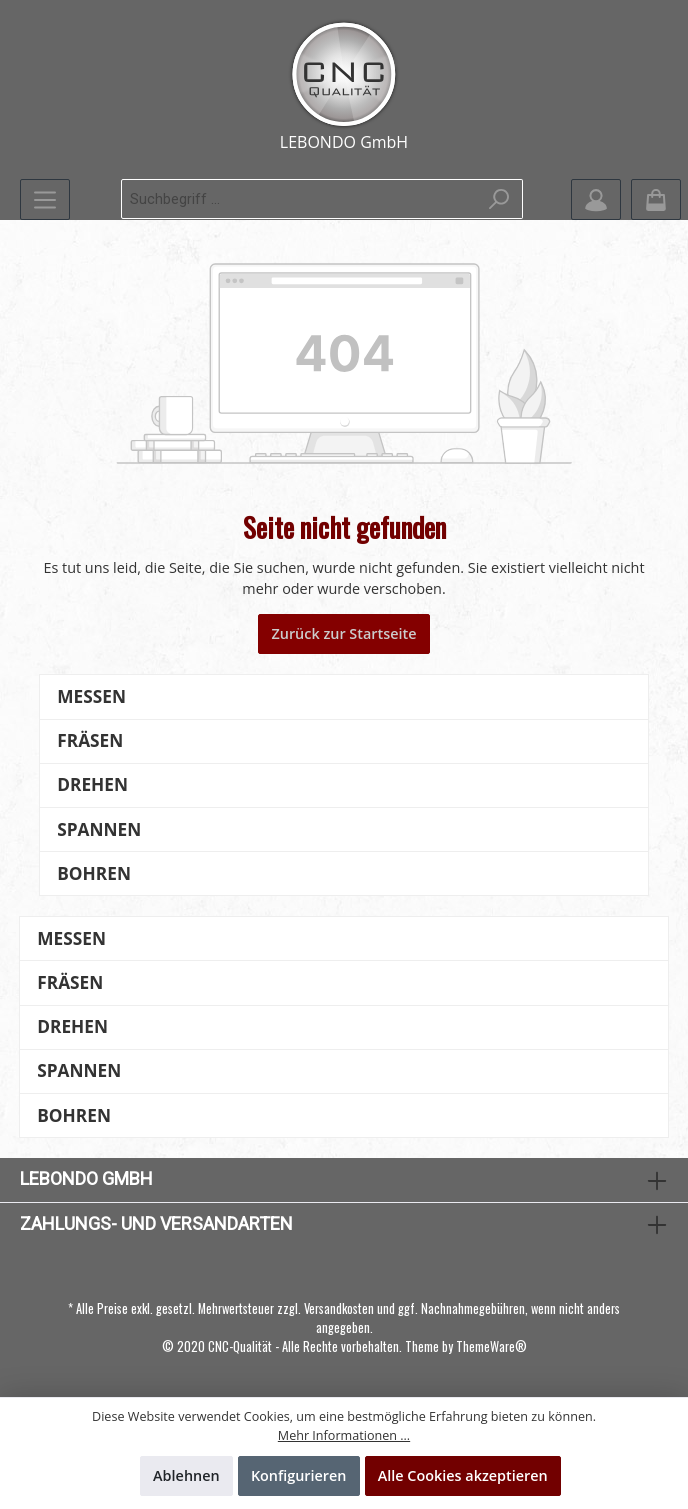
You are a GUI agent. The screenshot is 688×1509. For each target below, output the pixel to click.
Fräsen (90, 740)
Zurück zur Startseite (343, 633)
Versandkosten (339, 1308)
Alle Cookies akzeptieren (463, 1475)
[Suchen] (499, 199)
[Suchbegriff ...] (299, 199)
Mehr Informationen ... (344, 1435)
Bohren (94, 873)
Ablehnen (186, 1475)
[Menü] (45, 199)
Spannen (99, 829)
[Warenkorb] (656, 199)
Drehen (92, 784)
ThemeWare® (491, 1346)
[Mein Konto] (596, 199)
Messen (91, 696)
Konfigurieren (299, 1475)
